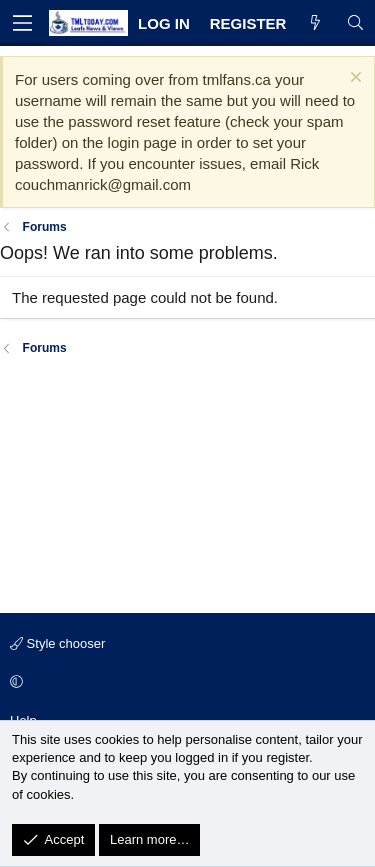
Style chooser (57, 643)
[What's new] (315, 23)
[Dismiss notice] (353, 79)
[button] (184, 683)
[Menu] (22, 23)
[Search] (355, 23)
